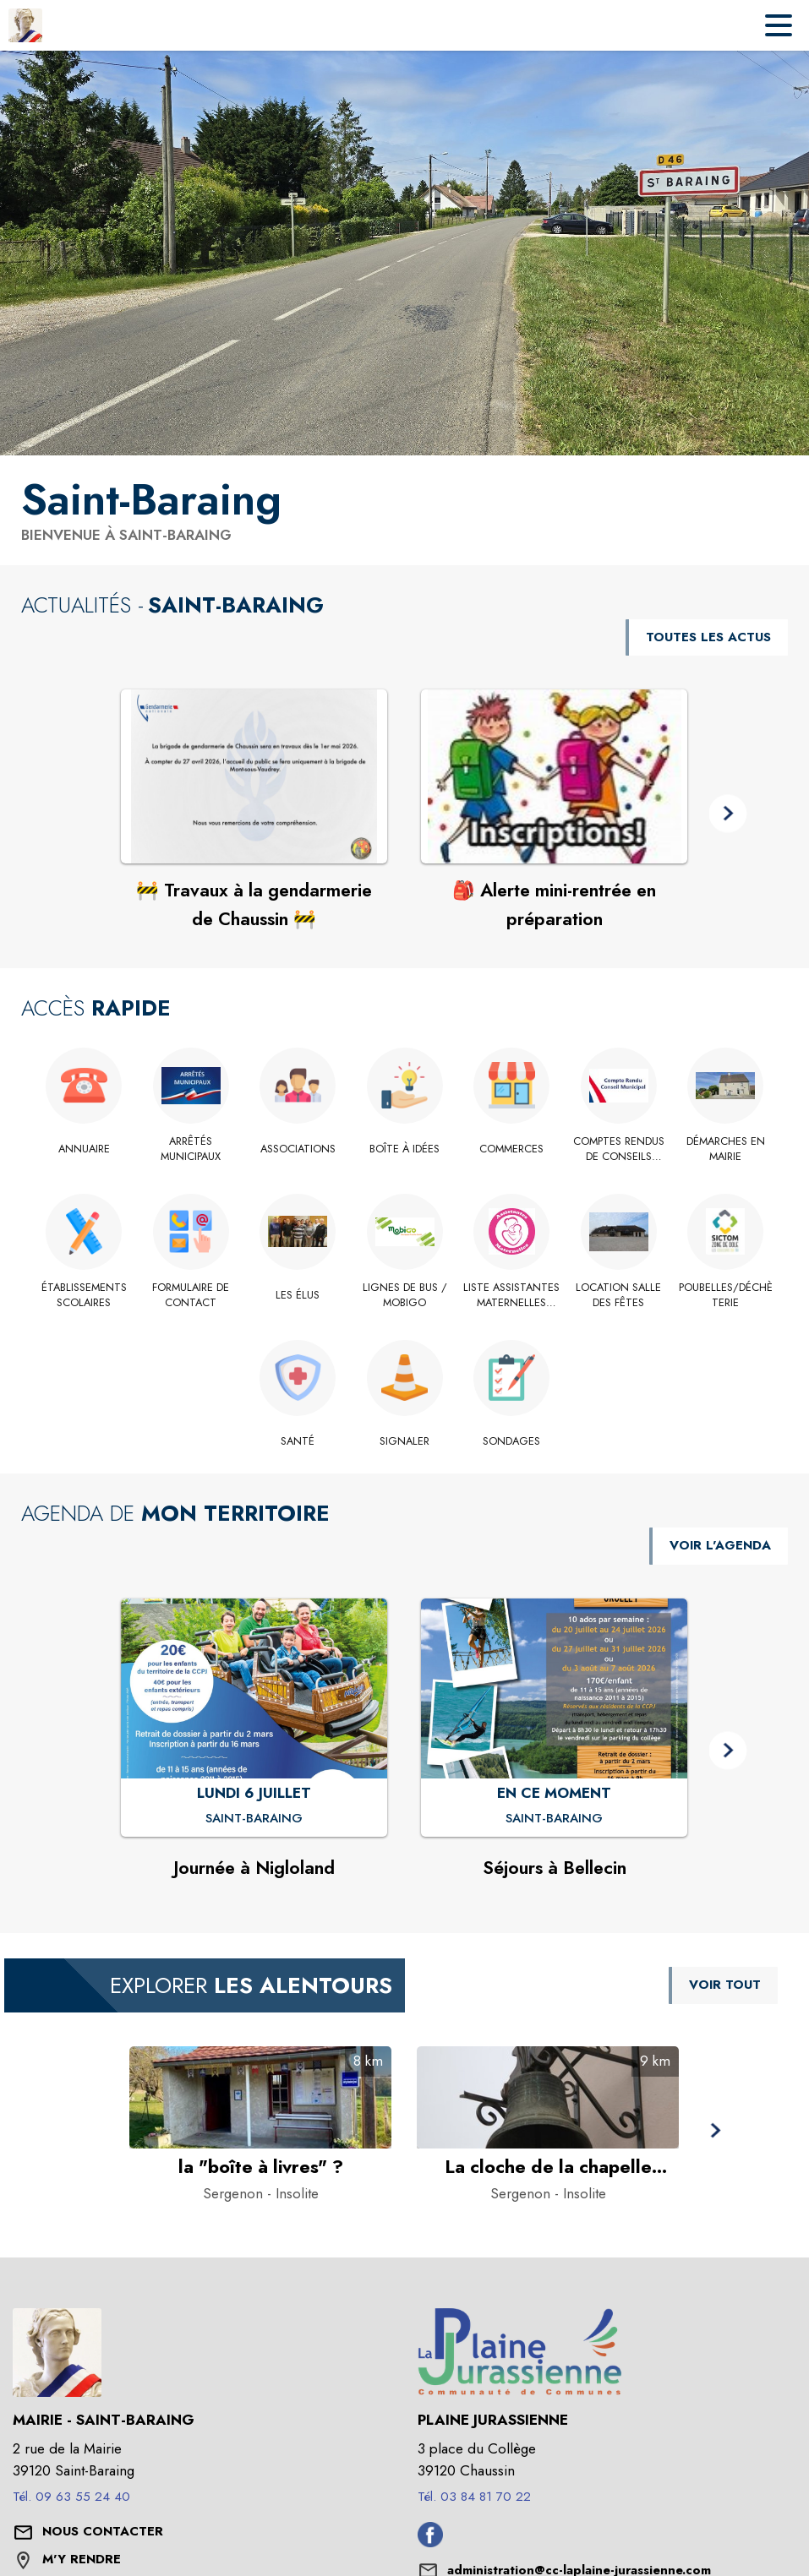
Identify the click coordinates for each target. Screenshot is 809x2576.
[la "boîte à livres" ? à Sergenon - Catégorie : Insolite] (260, 2167)
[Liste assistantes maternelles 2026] (511, 1295)
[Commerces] (511, 1149)
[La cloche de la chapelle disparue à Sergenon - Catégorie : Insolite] (547, 2167)
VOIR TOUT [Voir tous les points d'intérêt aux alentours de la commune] (725, 1984)
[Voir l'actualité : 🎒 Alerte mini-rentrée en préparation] (554, 776)
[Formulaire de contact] (190, 1295)
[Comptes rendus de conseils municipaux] (618, 1149)
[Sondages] (511, 1441)
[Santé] (298, 1441)
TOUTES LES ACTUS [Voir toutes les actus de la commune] (708, 637)
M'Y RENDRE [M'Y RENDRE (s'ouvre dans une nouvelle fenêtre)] (81, 2559)
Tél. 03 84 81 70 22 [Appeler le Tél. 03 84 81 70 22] (474, 2496)
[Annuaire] (84, 1149)
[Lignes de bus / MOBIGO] (404, 1295)
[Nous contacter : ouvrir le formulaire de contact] (102, 2532)
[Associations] (298, 1149)
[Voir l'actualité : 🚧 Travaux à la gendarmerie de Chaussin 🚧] (254, 776)
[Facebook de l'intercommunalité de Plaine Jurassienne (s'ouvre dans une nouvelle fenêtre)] (430, 2542)
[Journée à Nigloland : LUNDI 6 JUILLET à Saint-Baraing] (254, 1819)
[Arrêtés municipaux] (190, 1149)
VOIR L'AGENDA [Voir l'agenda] (720, 1545)
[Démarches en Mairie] (725, 1149)
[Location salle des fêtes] (618, 1295)
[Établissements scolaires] (84, 1295)
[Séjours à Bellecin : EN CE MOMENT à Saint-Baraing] (554, 1819)
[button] (728, 814)
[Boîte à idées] (404, 1149)
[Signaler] (404, 1441)
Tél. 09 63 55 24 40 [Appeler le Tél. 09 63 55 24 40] (71, 2496)
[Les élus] (298, 1295)
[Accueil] (25, 25)
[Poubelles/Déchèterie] (725, 1295)
